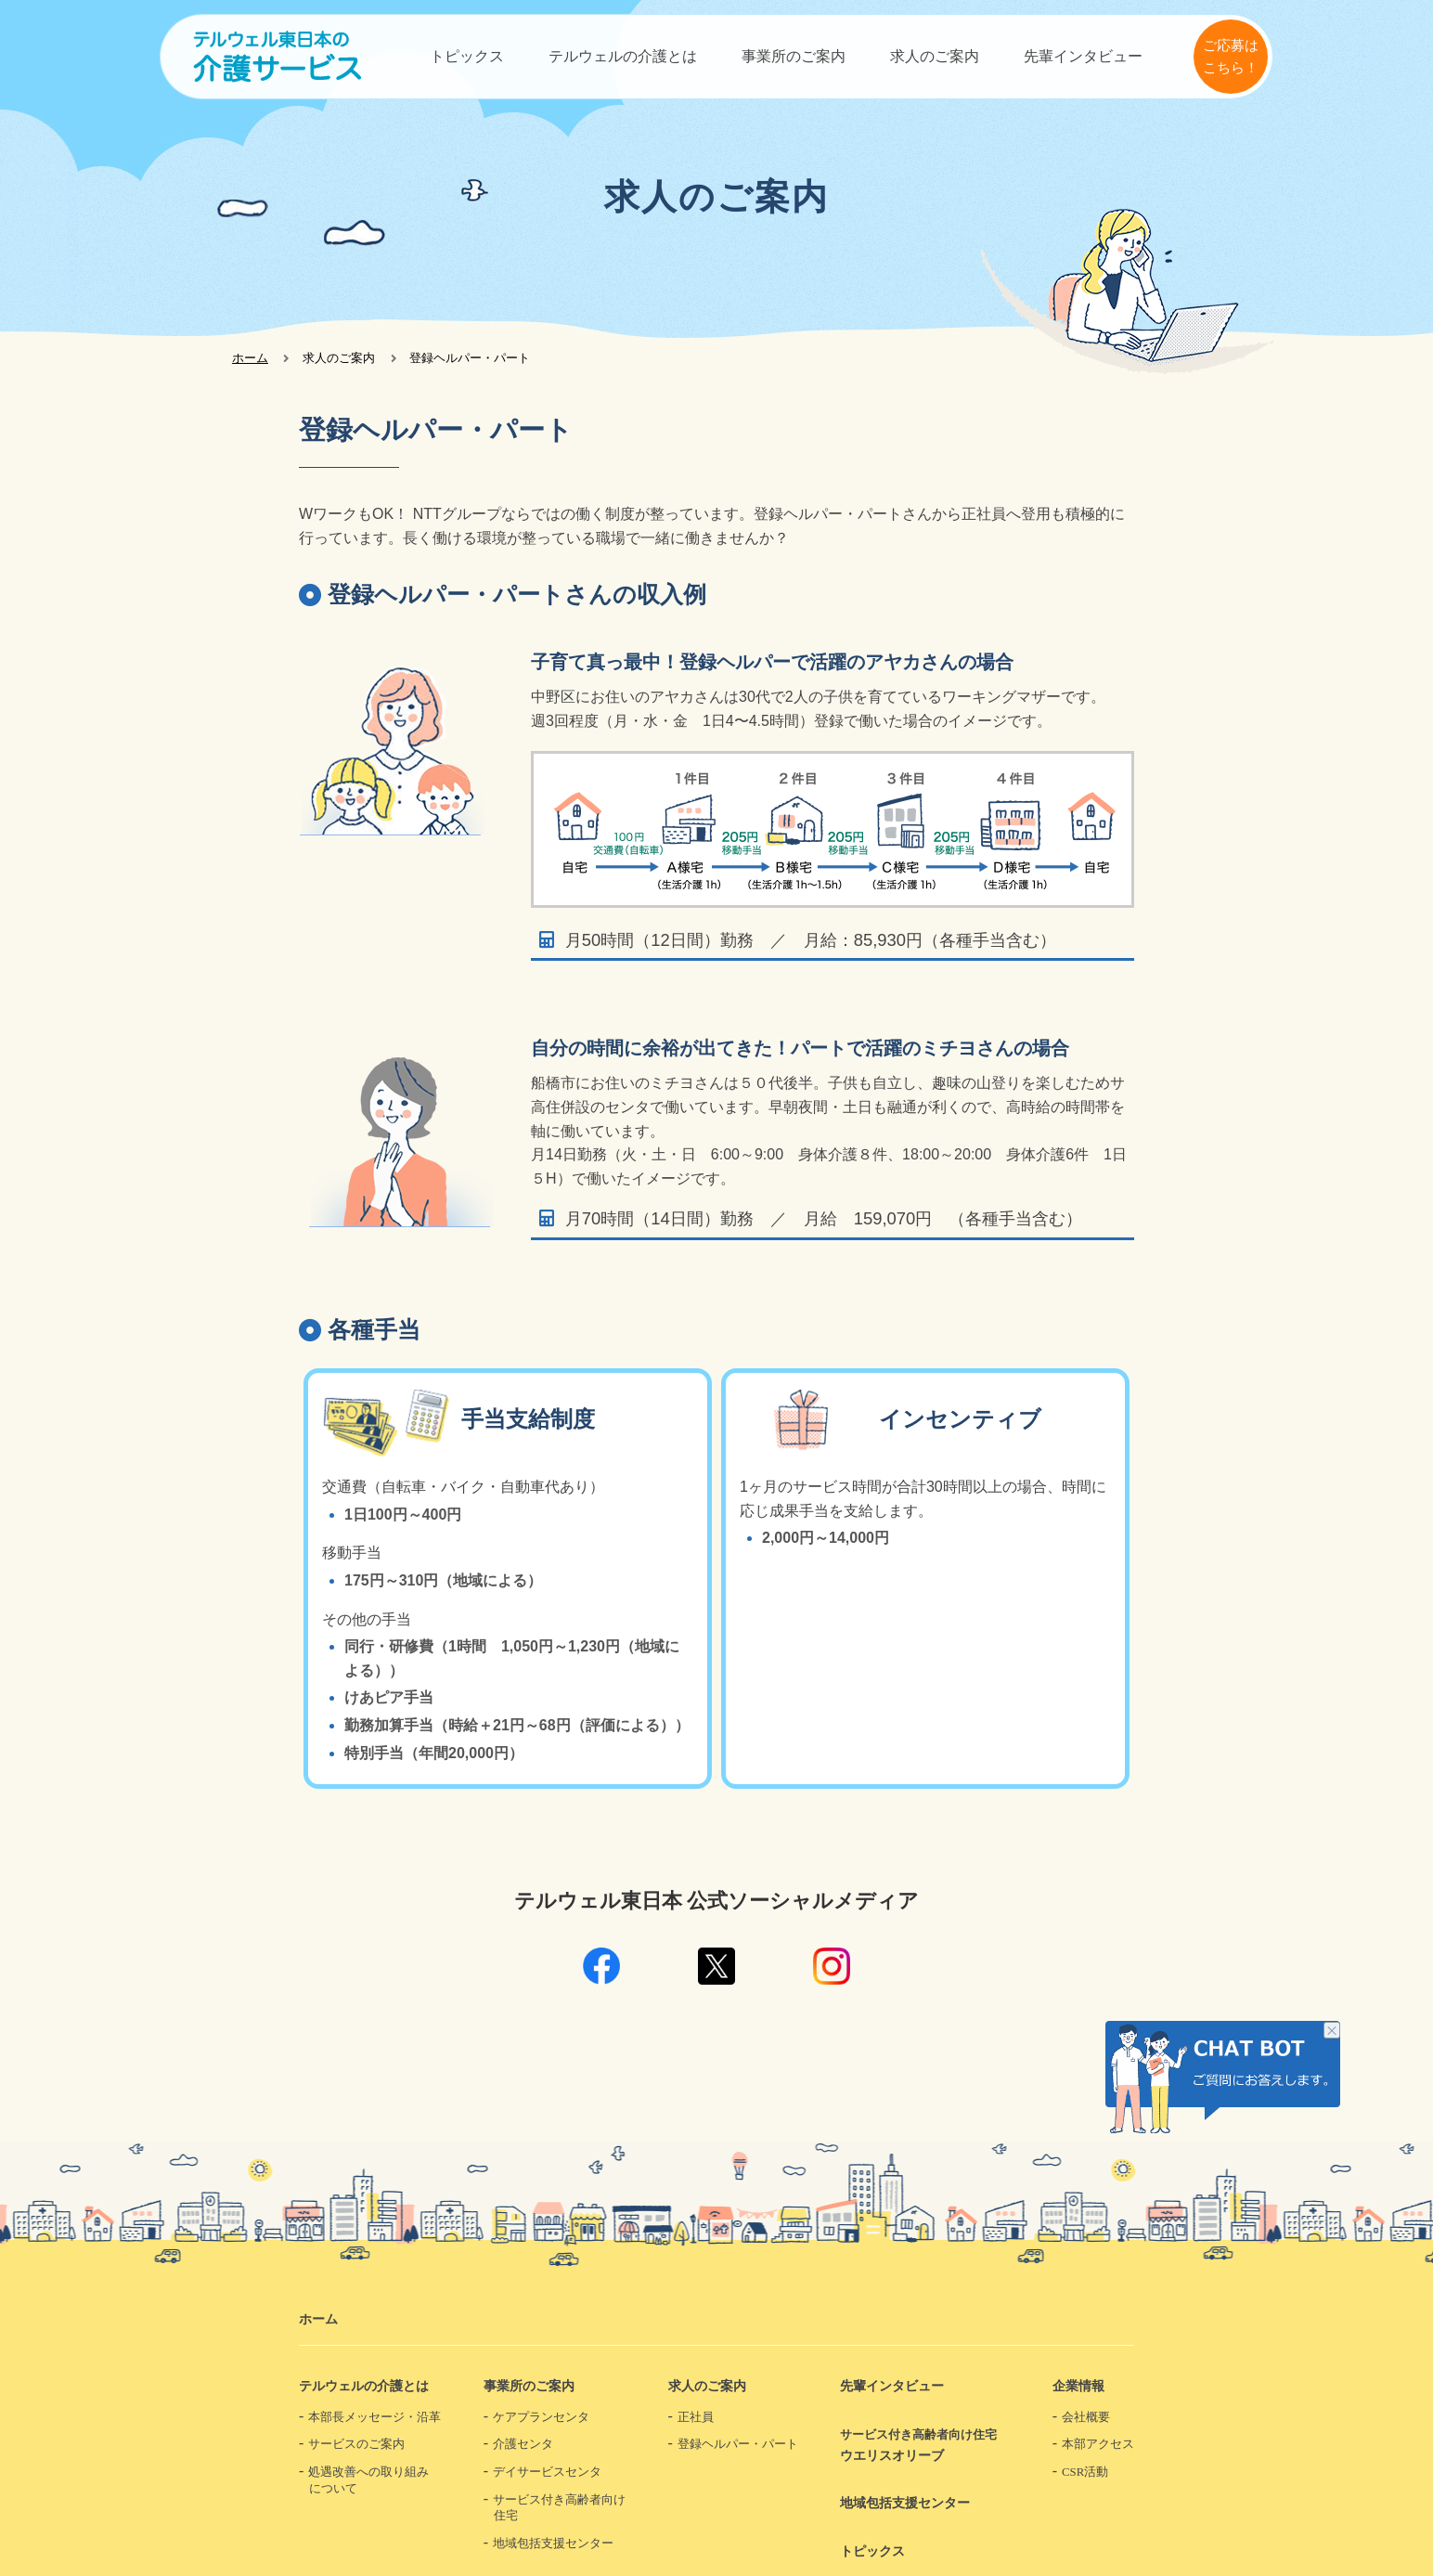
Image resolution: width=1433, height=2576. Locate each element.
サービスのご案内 (356, 2444)
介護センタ (523, 2444)
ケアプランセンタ (541, 2417)
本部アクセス (1098, 2444)
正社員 (696, 2417)
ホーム (250, 358)
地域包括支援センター (553, 2543)
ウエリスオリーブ (925, 2445)
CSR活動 (1085, 2472)
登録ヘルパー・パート (738, 2444)
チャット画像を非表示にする (1331, 2032)
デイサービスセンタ (547, 2472)
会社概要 (1086, 2417)
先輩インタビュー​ (1083, 56)
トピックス (467, 56)
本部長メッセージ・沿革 (374, 2417)
